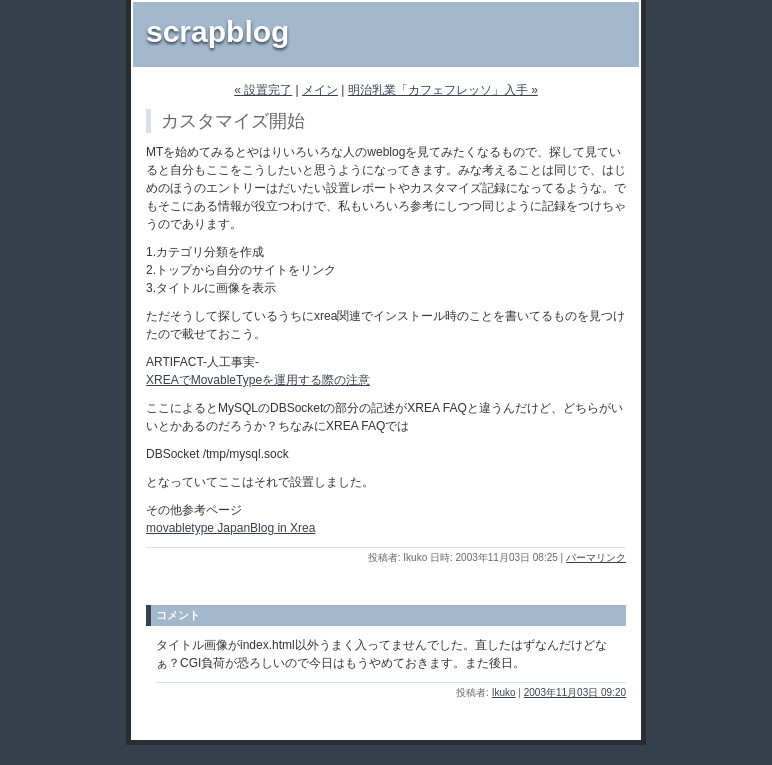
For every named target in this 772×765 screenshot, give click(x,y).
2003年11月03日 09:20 (575, 692)
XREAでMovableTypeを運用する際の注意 (258, 380)
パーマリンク (596, 557)
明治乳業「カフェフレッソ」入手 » (443, 90)
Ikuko (504, 692)
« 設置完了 (263, 90)
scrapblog (217, 31)
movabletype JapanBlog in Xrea (230, 528)
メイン (320, 90)
